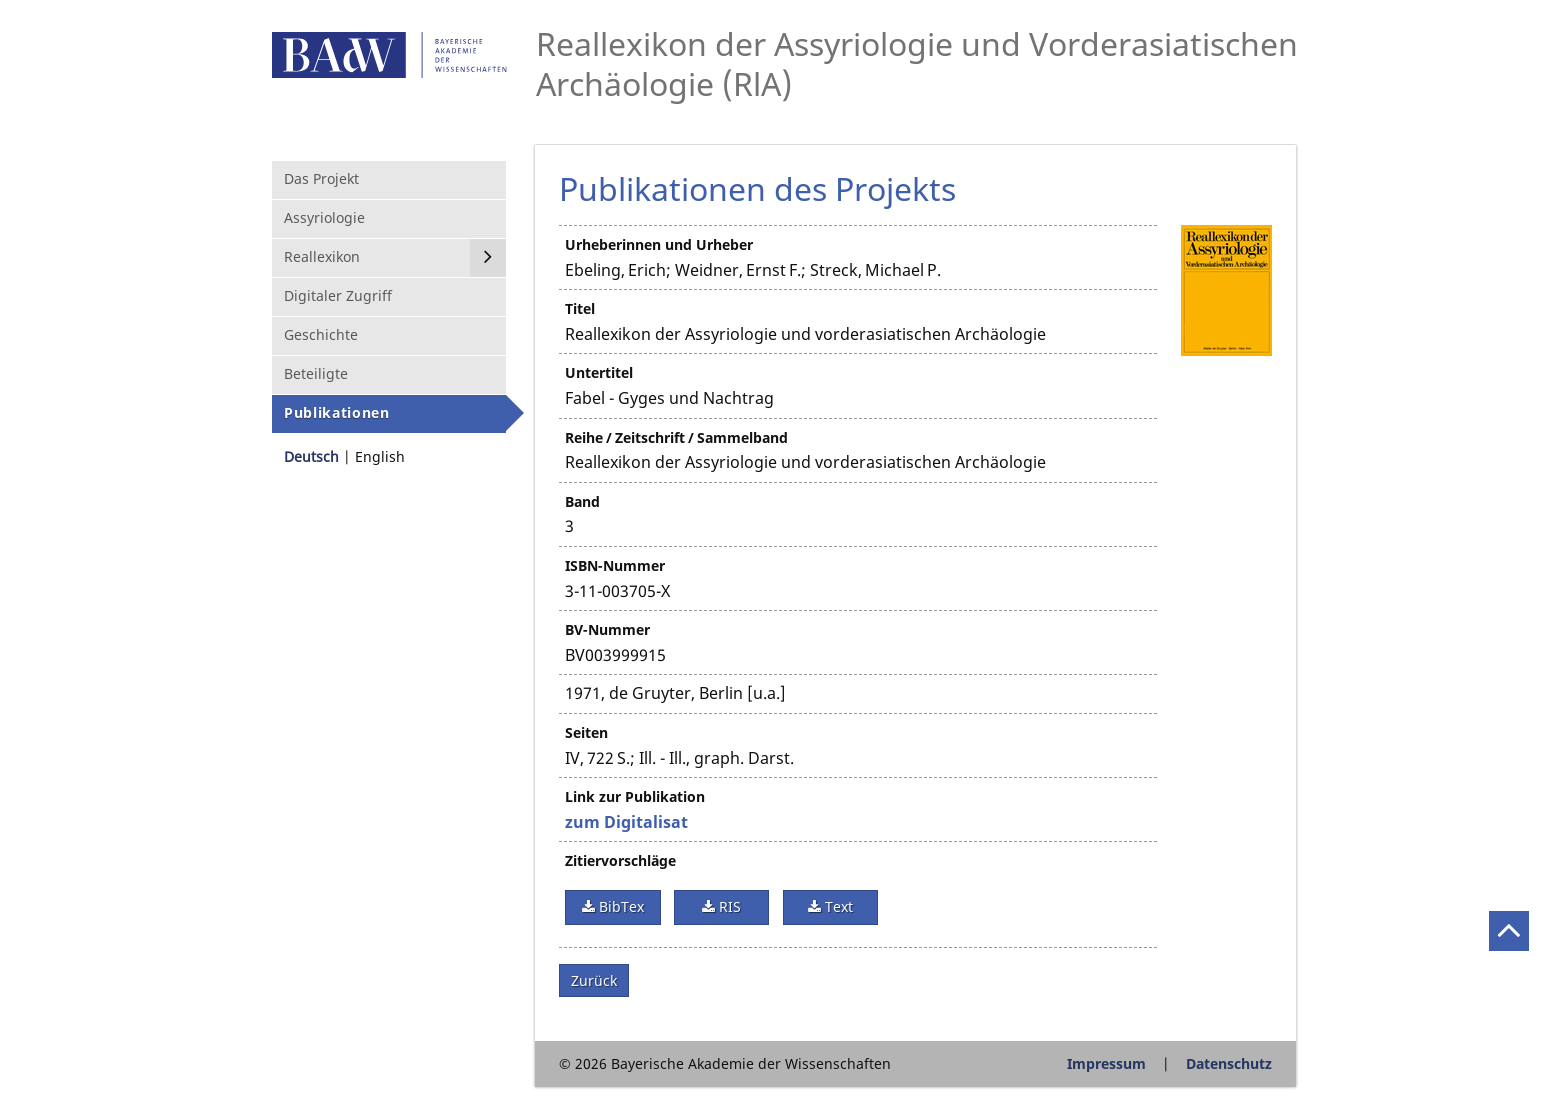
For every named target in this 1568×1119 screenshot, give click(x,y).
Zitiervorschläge (620, 860)
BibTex (619, 906)
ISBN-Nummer (615, 565)
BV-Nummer (607, 629)
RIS (728, 906)
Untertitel (599, 372)
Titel (580, 308)
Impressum (1106, 1063)
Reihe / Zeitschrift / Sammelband (676, 437)
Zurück (594, 980)
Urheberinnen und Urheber (659, 244)
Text (837, 906)
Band (582, 501)
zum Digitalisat (626, 822)
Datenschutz (1229, 1063)
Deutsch (311, 456)
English (380, 456)
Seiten (586, 732)
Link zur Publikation (635, 796)
